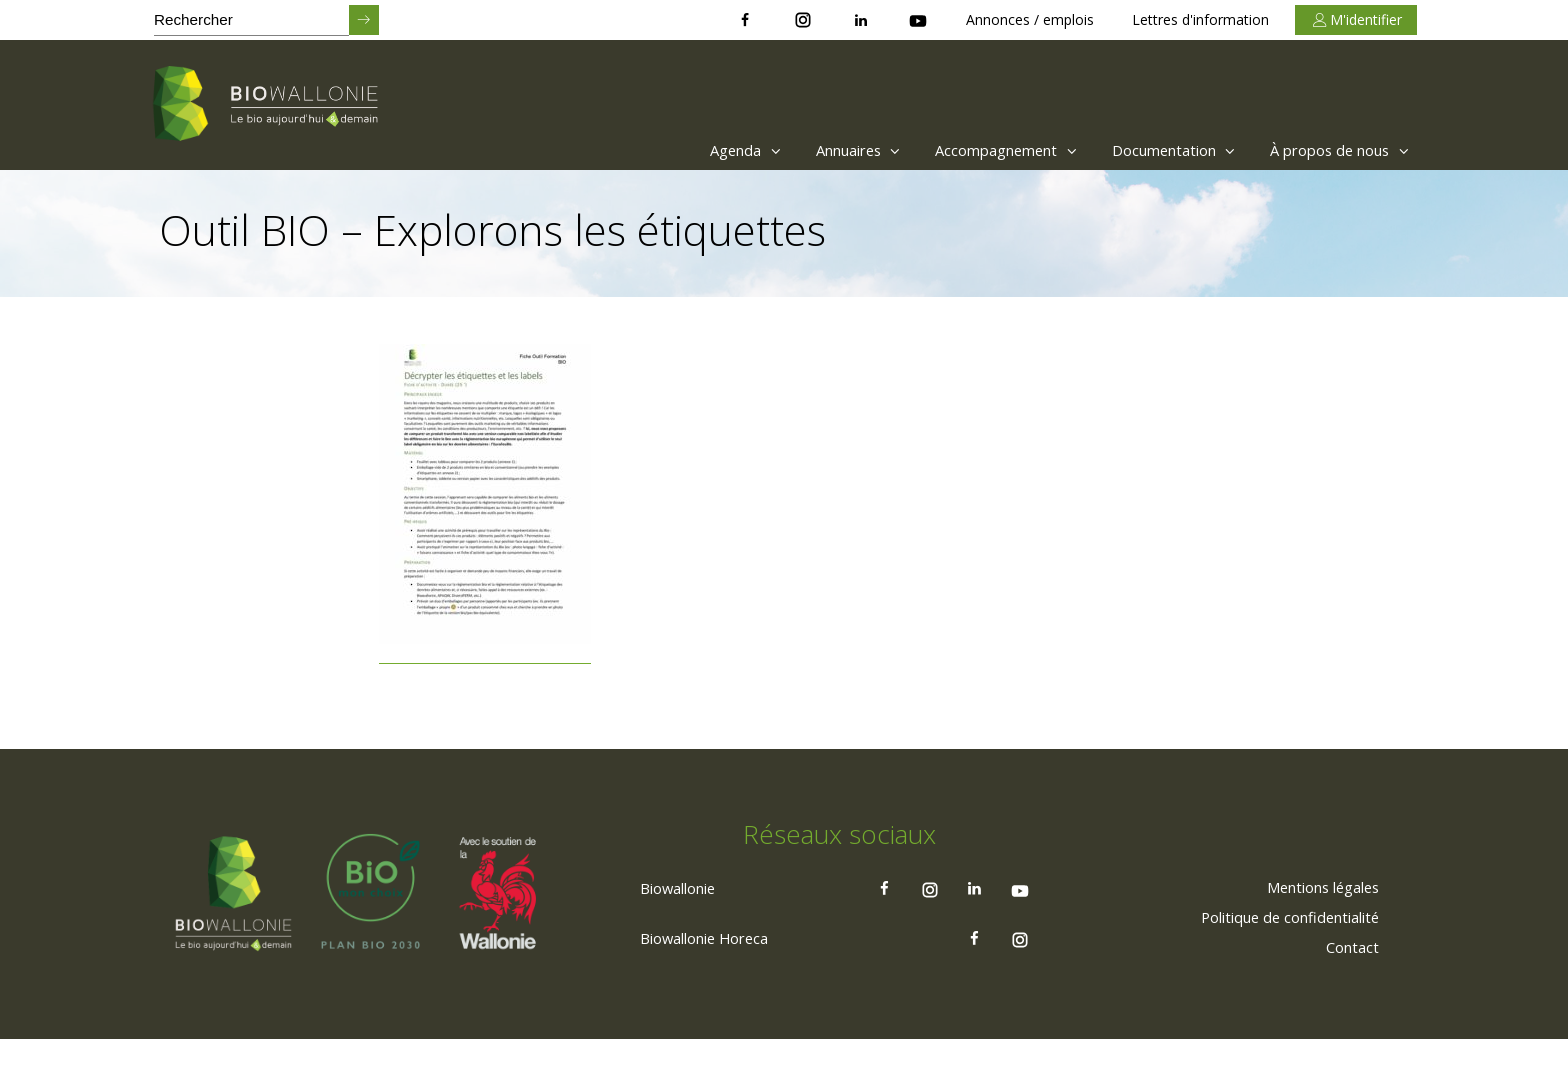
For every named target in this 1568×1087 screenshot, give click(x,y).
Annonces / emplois (1030, 19)
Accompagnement (970, 150)
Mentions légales (1313, 933)
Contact (1349, 993)
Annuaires (808, 150)
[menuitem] (679, 150)
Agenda (684, 150)
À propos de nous (1334, 150)
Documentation (1152, 150)
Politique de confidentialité (1279, 963)
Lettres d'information (1200, 19)
